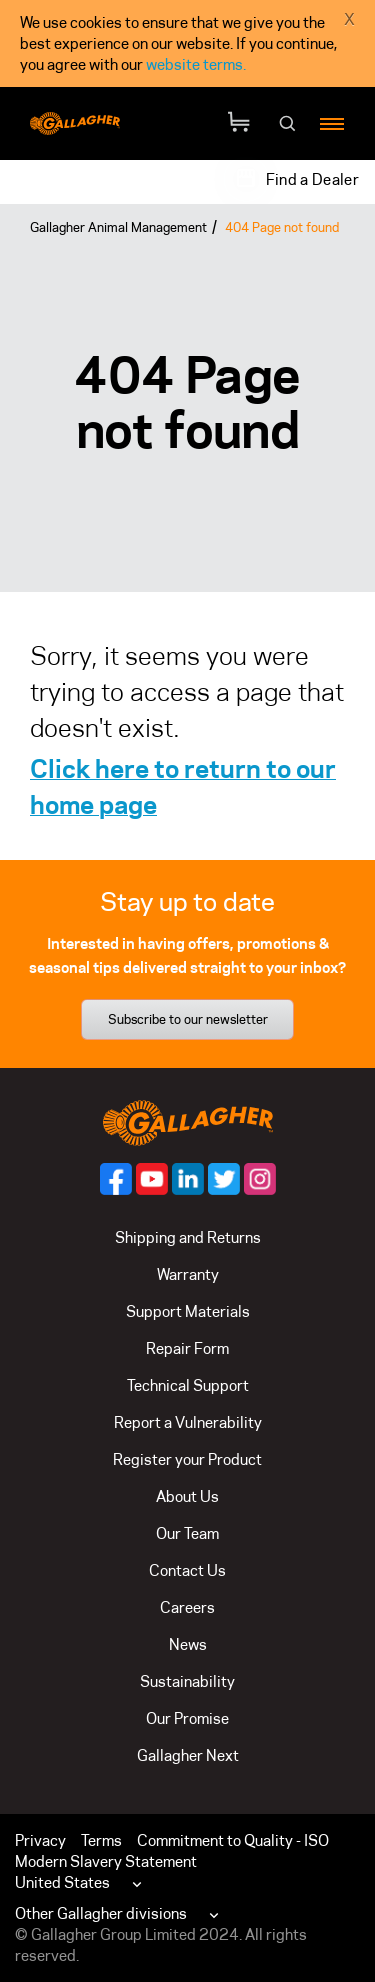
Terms (101, 1840)
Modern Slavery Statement (106, 1861)
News (188, 1644)
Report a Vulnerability (188, 1422)
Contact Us (187, 1570)
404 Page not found (282, 227)
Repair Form (187, 1348)
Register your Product (187, 1459)
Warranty (188, 1274)
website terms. (196, 64)
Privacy (40, 1840)
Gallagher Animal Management (118, 227)
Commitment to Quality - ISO (233, 1840)
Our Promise (187, 1718)
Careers (187, 1607)
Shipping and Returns (188, 1237)
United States (62, 1882)
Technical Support (188, 1385)
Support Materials (188, 1311)
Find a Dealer (312, 179)
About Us (187, 1496)
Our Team (187, 1533)
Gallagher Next (188, 1755)
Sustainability (187, 1681)
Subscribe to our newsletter (188, 1019)
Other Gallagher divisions (101, 1913)
